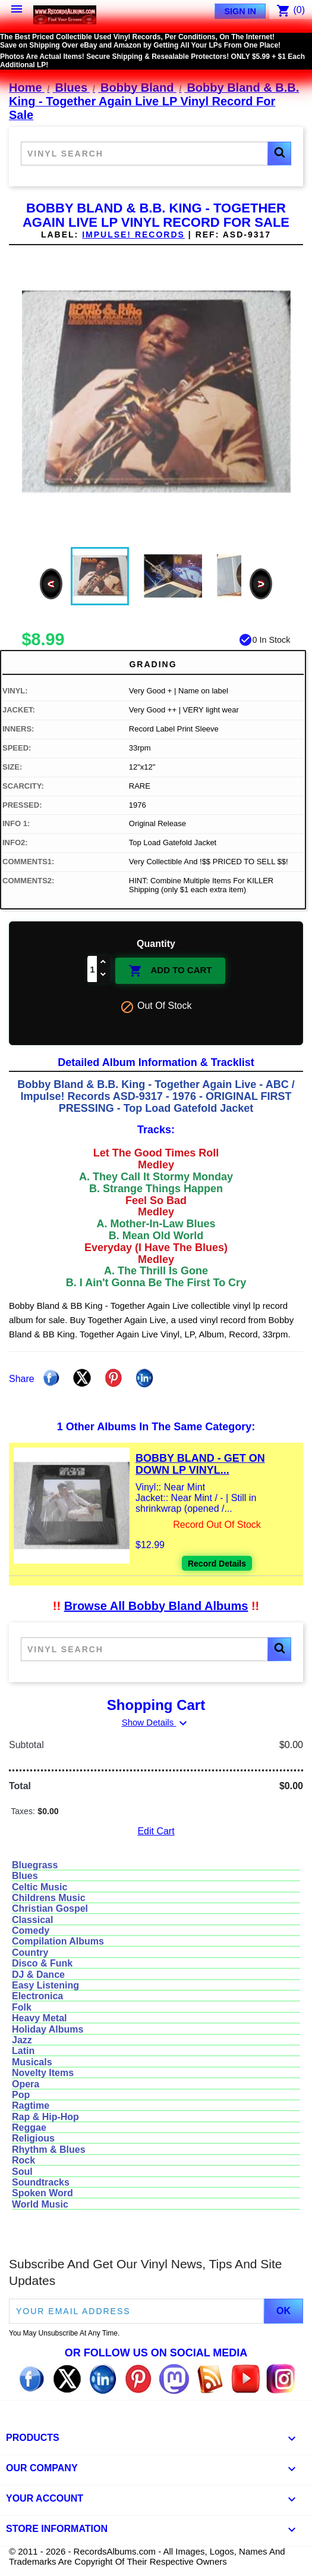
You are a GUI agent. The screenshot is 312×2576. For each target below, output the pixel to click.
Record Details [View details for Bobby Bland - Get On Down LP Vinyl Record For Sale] (217, 1563)
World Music (40, 2204)
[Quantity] (92, 969)
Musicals (32, 2062)
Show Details (156, 1722)
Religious (33, 2138)
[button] (279, 153)
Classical (32, 1920)
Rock (23, 2160)
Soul (22, 2172)
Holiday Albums (47, 2029)
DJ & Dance (38, 1974)
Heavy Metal (39, 2018)
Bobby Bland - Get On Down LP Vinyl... (200, 1464)
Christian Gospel (50, 1908)
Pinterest (113, 1378)
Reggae (29, 2127)
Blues (25, 1876)
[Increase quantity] (103, 963)
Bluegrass (35, 1865)
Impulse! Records (133, 234)
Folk (21, 2007)
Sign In (240, 11)
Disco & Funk (42, 1963)
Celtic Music (39, 1887)
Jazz (22, 2040)
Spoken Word (42, 2193)
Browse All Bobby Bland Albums (156, 1605)
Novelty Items (43, 2073)
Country (30, 1952)
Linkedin (144, 1378)
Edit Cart (155, 1831)
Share (51, 1378)
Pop (21, 2095)
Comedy (30, 1930)
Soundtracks (41, 2182)
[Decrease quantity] (103, 975)
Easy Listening (45, 1985)
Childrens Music (49, 1898)
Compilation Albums (58, 1941)
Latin (23, 2051)
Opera (25, 2084)
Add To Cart (170, 971)
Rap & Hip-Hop (45, 2117)
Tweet (82, 1378)
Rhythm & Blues (49, 2149)
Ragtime (30, 2105)
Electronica (37, 1996)
